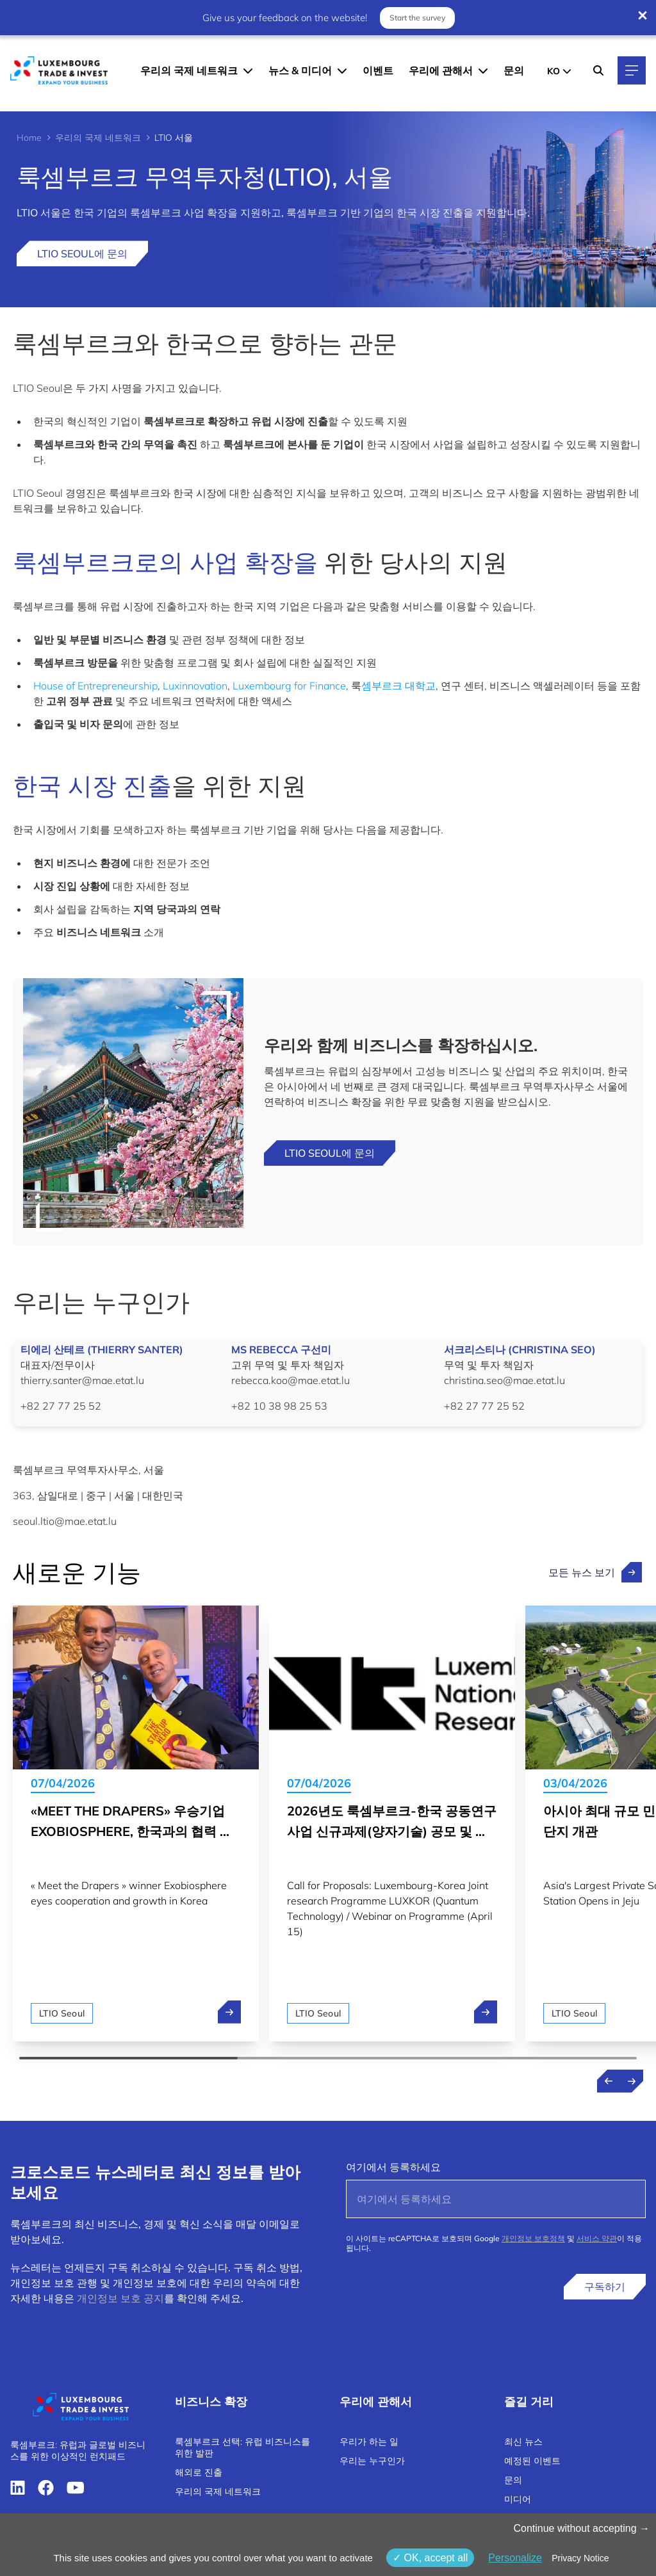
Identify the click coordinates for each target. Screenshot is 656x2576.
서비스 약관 (597, 2238)
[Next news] (631, 2081)
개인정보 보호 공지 (120, 2298)
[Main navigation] (632, 70)
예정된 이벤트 (532, 2461)
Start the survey (417, 17)
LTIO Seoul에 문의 (82, 253)
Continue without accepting (581, 2528)
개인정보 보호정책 (533, 2238)
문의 (514, 70)
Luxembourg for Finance (289, 685)
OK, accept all (430, 2557)
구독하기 (604, 2286)
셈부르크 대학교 (398, 685)
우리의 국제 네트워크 (189, 70)
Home (29, 137)
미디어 (517, 2499)
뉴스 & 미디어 (300, 70)
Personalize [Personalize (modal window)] (515, 2557)
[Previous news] (608, 2081)
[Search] (598, 70)
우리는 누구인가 (372, 2461)
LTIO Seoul (62, 2013)
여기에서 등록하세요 (393, 2167)
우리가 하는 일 (369, 2441)
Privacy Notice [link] (580, 2558)
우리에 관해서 (441, 70)
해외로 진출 (198, 2472)
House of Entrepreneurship (95, 685)
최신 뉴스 (523, 2441)
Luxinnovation (195, 685)
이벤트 (378, 70)
